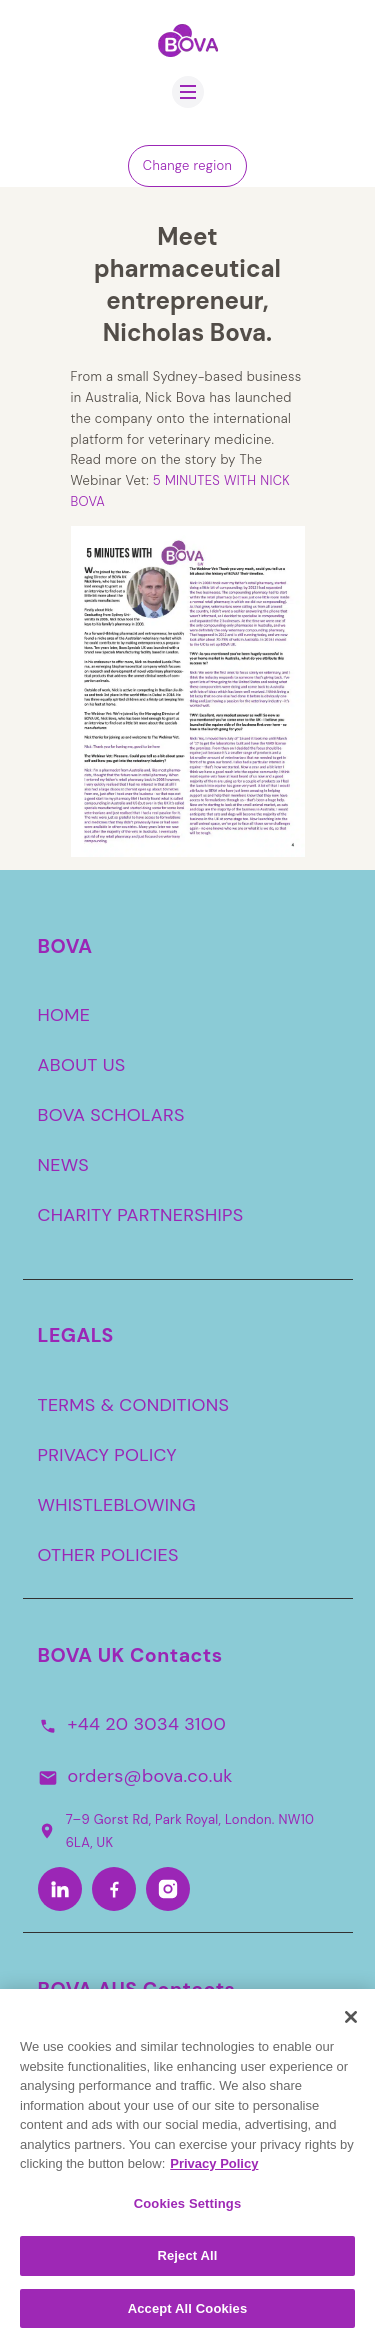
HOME (64, 1015)
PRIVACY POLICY (108, 1455)
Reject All (187, 2263)
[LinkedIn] (60, 1889)
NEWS (63, 1165)
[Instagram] (168, 1889)
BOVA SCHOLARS (111, 1115)
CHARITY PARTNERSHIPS (141, 1215)
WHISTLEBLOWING (117, 1505)
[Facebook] (114, 1889)
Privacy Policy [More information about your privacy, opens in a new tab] (214, 2171)
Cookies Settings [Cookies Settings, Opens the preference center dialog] (188, 2210)
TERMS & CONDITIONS (134, 1405)
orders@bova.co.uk (150, 1776)
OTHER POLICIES (108, 1555)
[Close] (351, 2025)
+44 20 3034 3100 (147, 1724)
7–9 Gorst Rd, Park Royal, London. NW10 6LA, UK (176, 1830)
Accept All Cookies (188, 2316)
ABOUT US (82, 1065)
